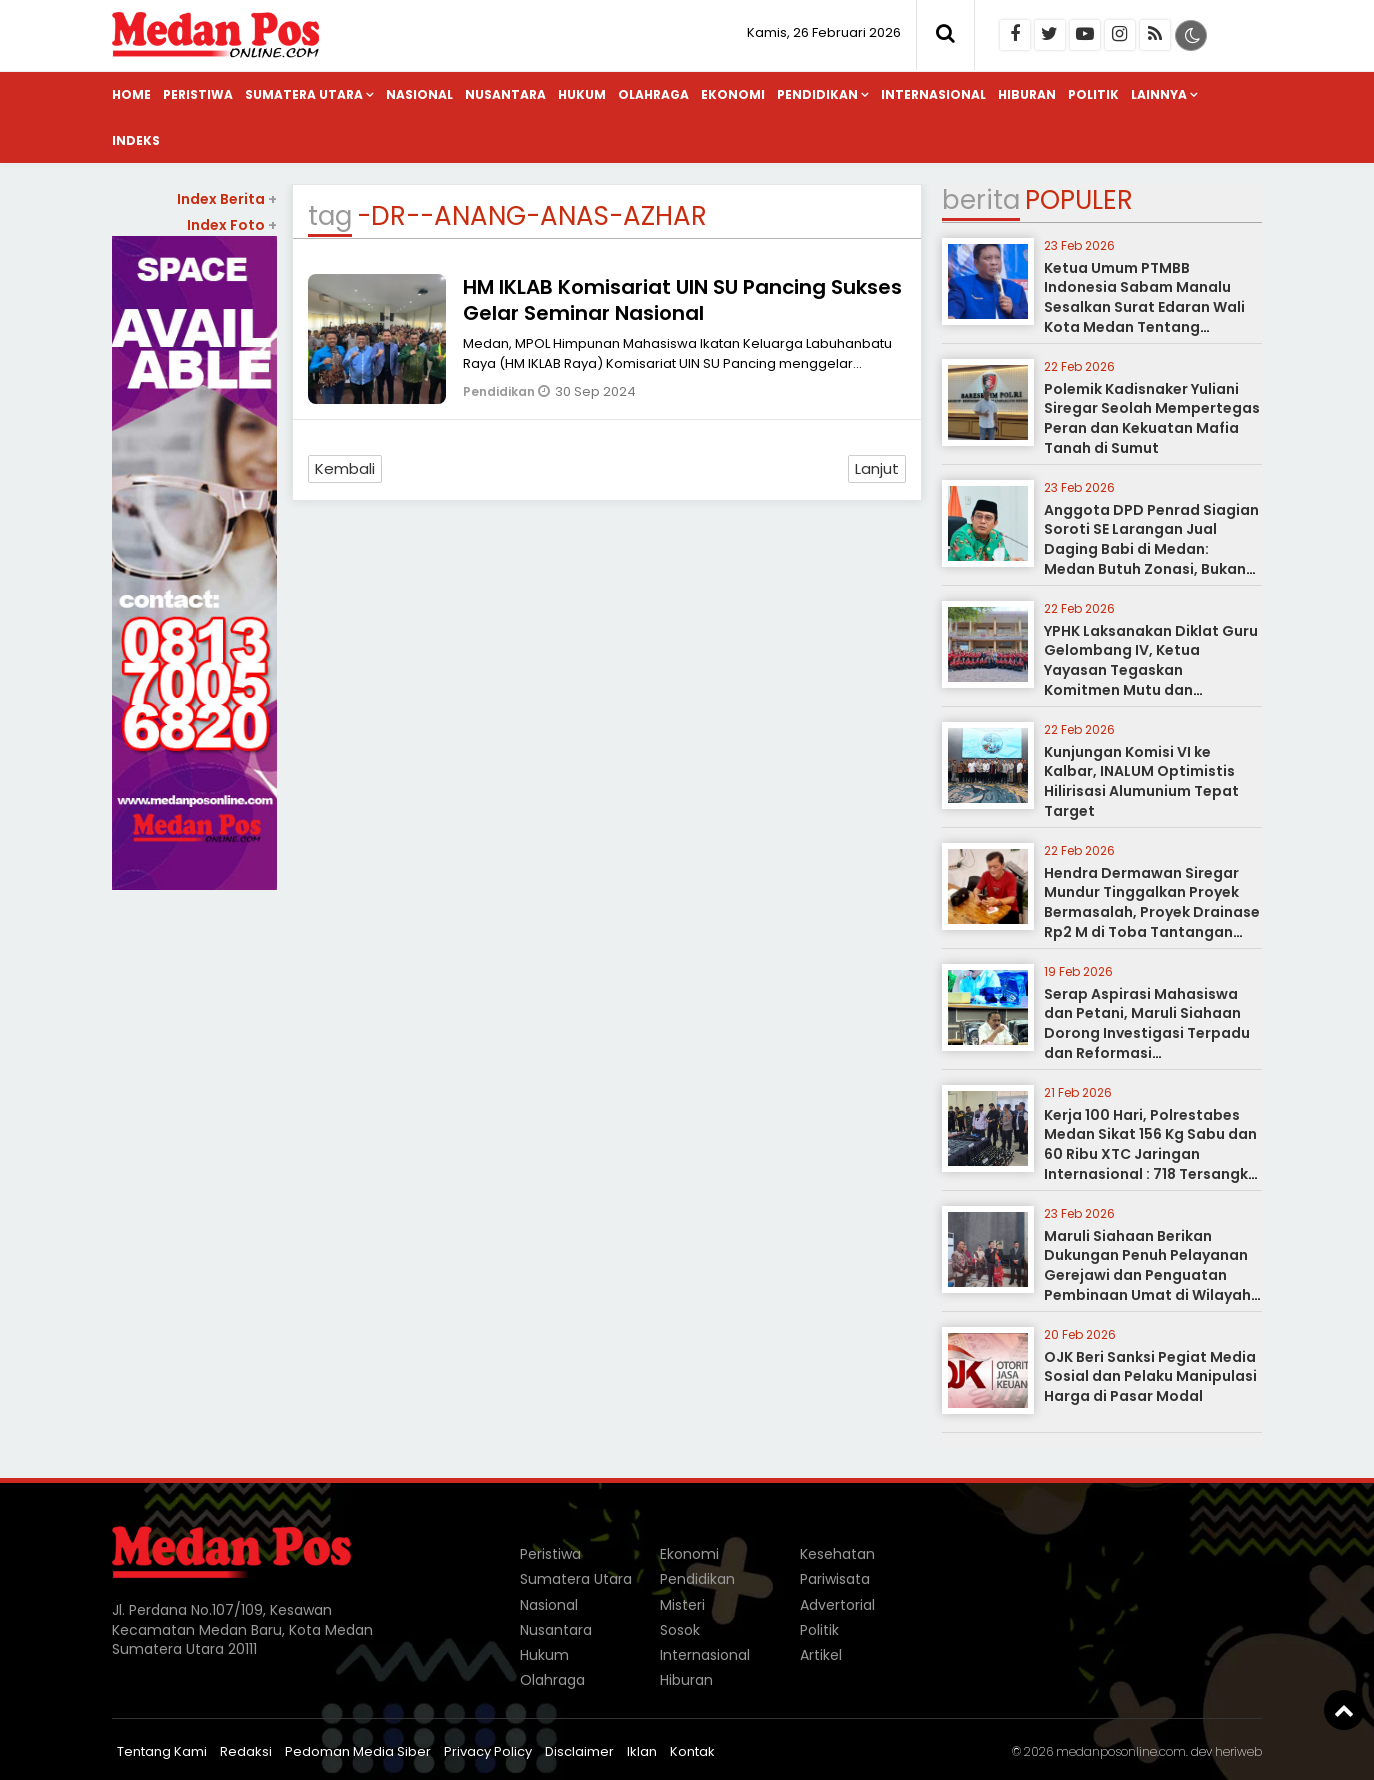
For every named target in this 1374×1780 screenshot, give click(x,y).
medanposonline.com (1121, 1751)
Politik (1093, 94)
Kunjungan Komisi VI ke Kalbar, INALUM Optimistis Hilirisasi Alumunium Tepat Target (1141, 781)
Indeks (136, 140)
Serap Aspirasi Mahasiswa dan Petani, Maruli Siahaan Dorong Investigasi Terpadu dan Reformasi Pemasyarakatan (1147, 1033)
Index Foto (232, 225)
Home (131, 94)
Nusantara (505, 94)
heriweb (1238, 1751)
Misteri (682, 1605)
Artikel (821, 1655)
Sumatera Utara (304, 94)
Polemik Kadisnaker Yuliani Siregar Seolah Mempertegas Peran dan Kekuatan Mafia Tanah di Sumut (1152, 418)
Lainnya (1159, 94)
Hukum (582, 94)
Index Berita (227, 199)
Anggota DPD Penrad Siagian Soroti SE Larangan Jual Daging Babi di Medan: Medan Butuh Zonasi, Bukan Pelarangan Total (1151, 549)
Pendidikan (817, 94)
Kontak (692, 1751)
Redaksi (246, 1751)
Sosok (680, 1630)
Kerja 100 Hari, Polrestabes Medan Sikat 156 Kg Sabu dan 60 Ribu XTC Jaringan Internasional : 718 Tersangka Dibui (1151, 1154)
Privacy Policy (488, 1751)
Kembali (345, 468)
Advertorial (837, 1605)
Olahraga (653, 94)
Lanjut (877, 468)
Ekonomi (733, 94)
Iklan (642, 1751)
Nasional (419, 94)
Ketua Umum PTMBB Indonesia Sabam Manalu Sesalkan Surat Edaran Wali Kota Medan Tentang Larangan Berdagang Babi (1144, 307)
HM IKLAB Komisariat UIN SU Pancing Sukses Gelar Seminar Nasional (682, 300)
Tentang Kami (162, 1751)
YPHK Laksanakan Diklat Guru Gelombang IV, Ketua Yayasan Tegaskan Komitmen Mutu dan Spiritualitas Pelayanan (1151, 670)
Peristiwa (198, 94)
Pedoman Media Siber (358, 1751)
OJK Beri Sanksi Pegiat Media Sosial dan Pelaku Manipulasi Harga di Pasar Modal (1150, 1376)
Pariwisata (835, 1579)
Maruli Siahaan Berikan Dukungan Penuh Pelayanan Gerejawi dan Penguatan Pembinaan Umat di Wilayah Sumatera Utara (1147, 1275)
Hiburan (1027, 94)
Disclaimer (579, 1751)
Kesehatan (837, 1554)
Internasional (933, 94)
